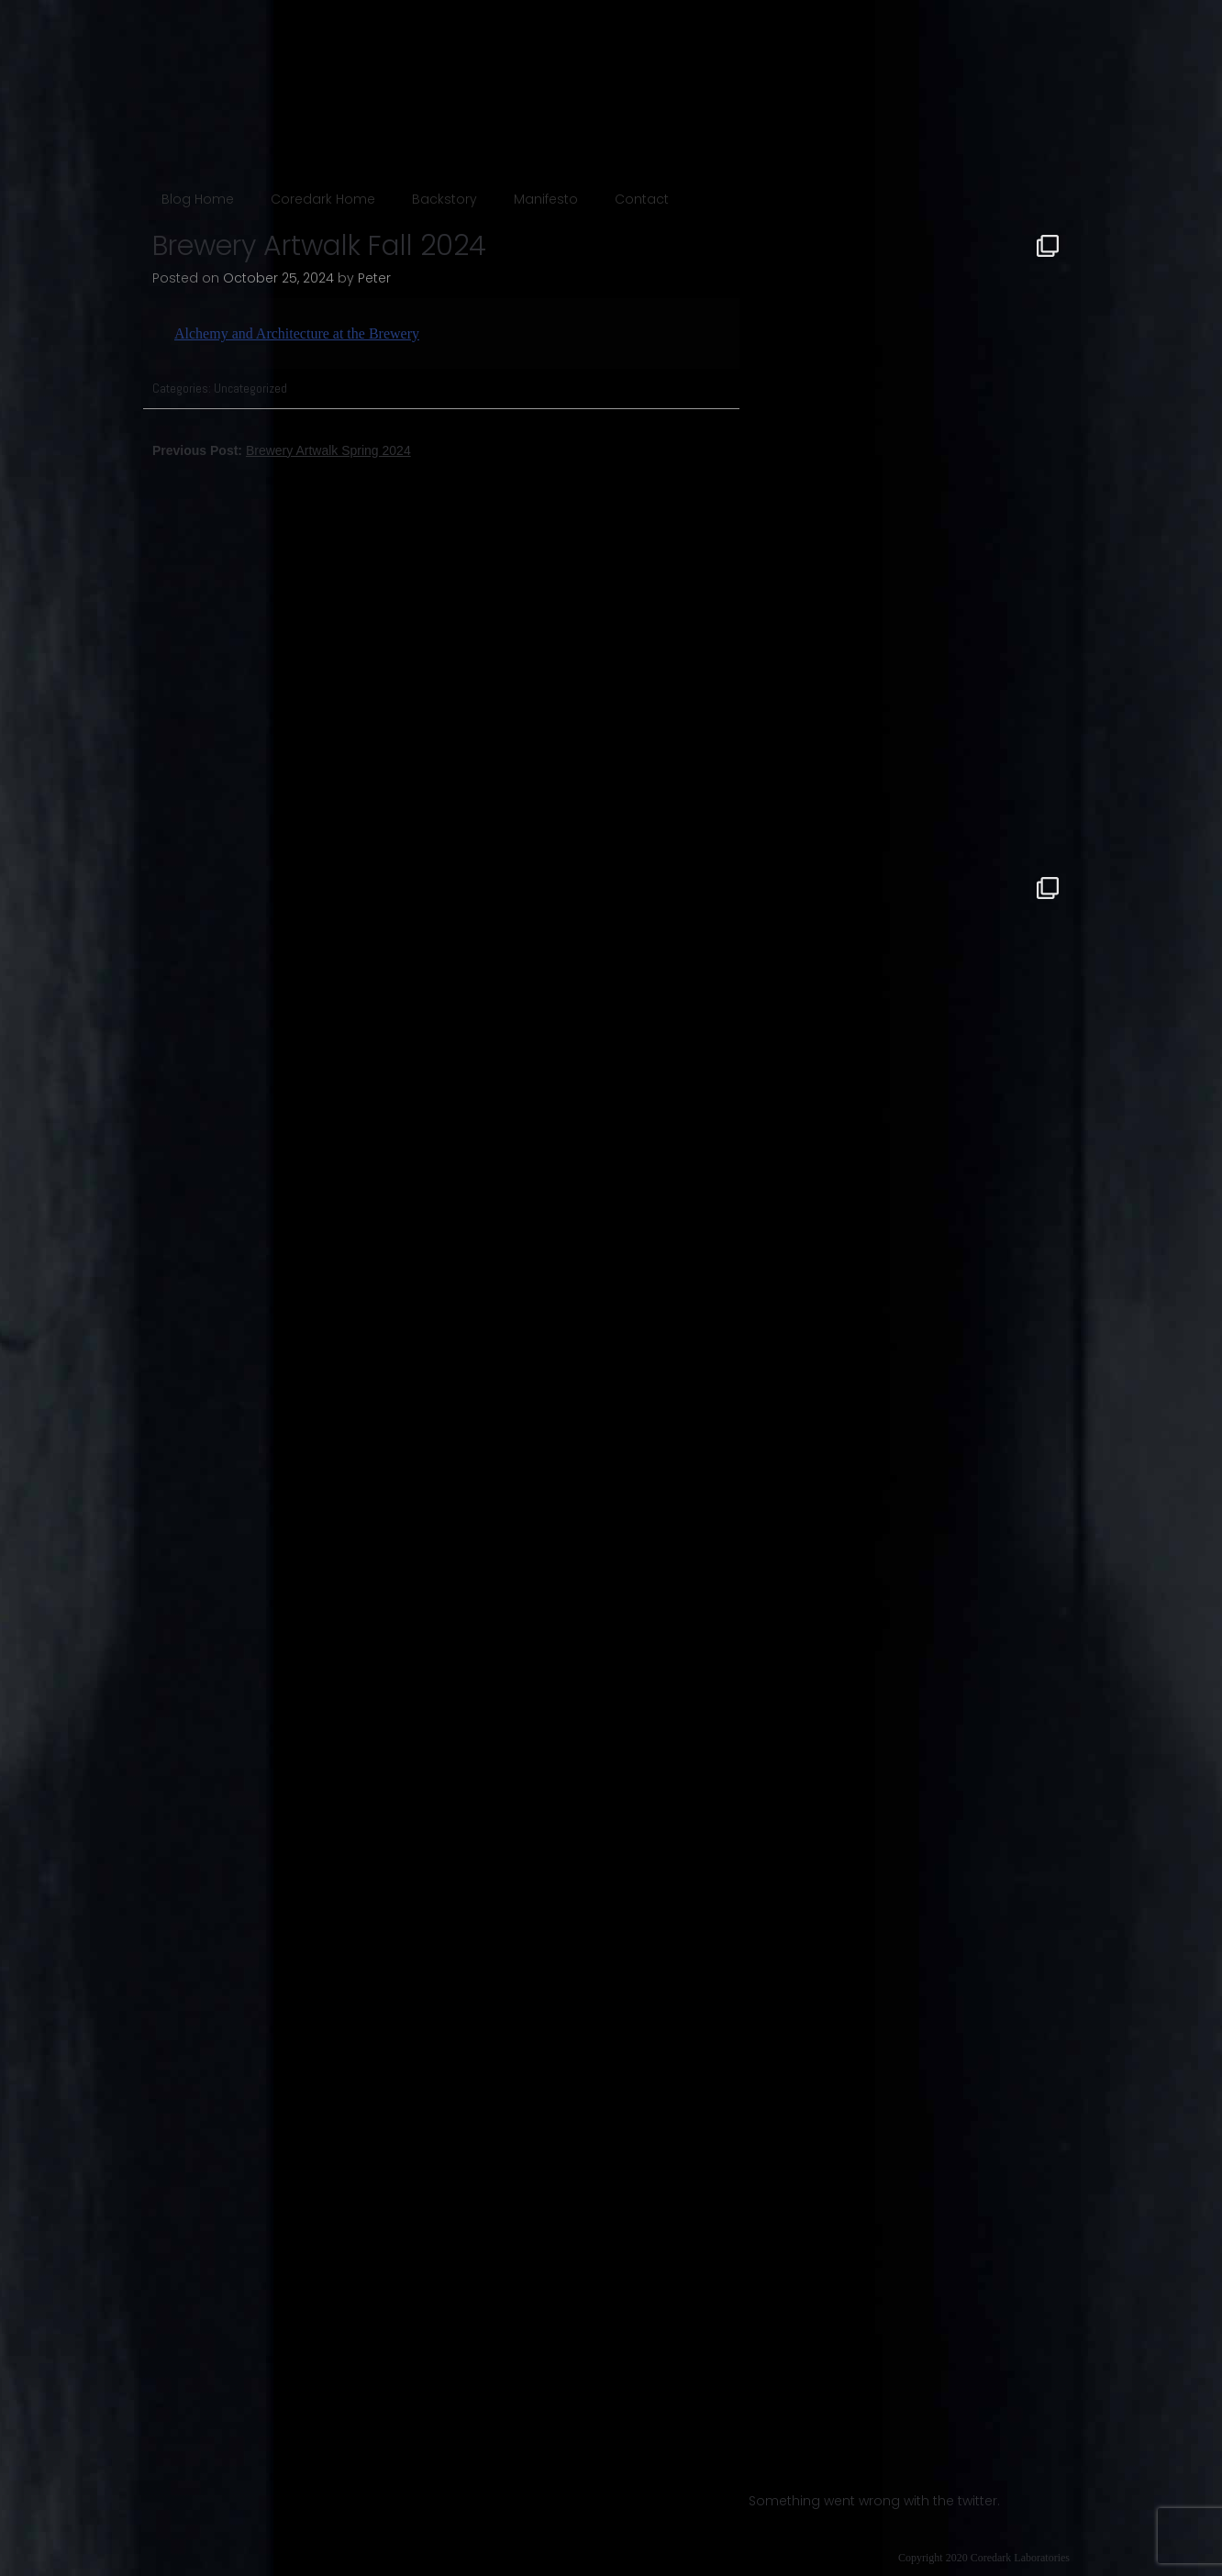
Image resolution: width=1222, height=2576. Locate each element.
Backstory (444, 199)
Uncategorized (250, 388)
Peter (374, 278)
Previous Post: (281, 450)
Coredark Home (323, 199)
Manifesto (546, 199)
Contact (642, 199)
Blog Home (197, 199)
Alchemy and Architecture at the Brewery (296, 333)
